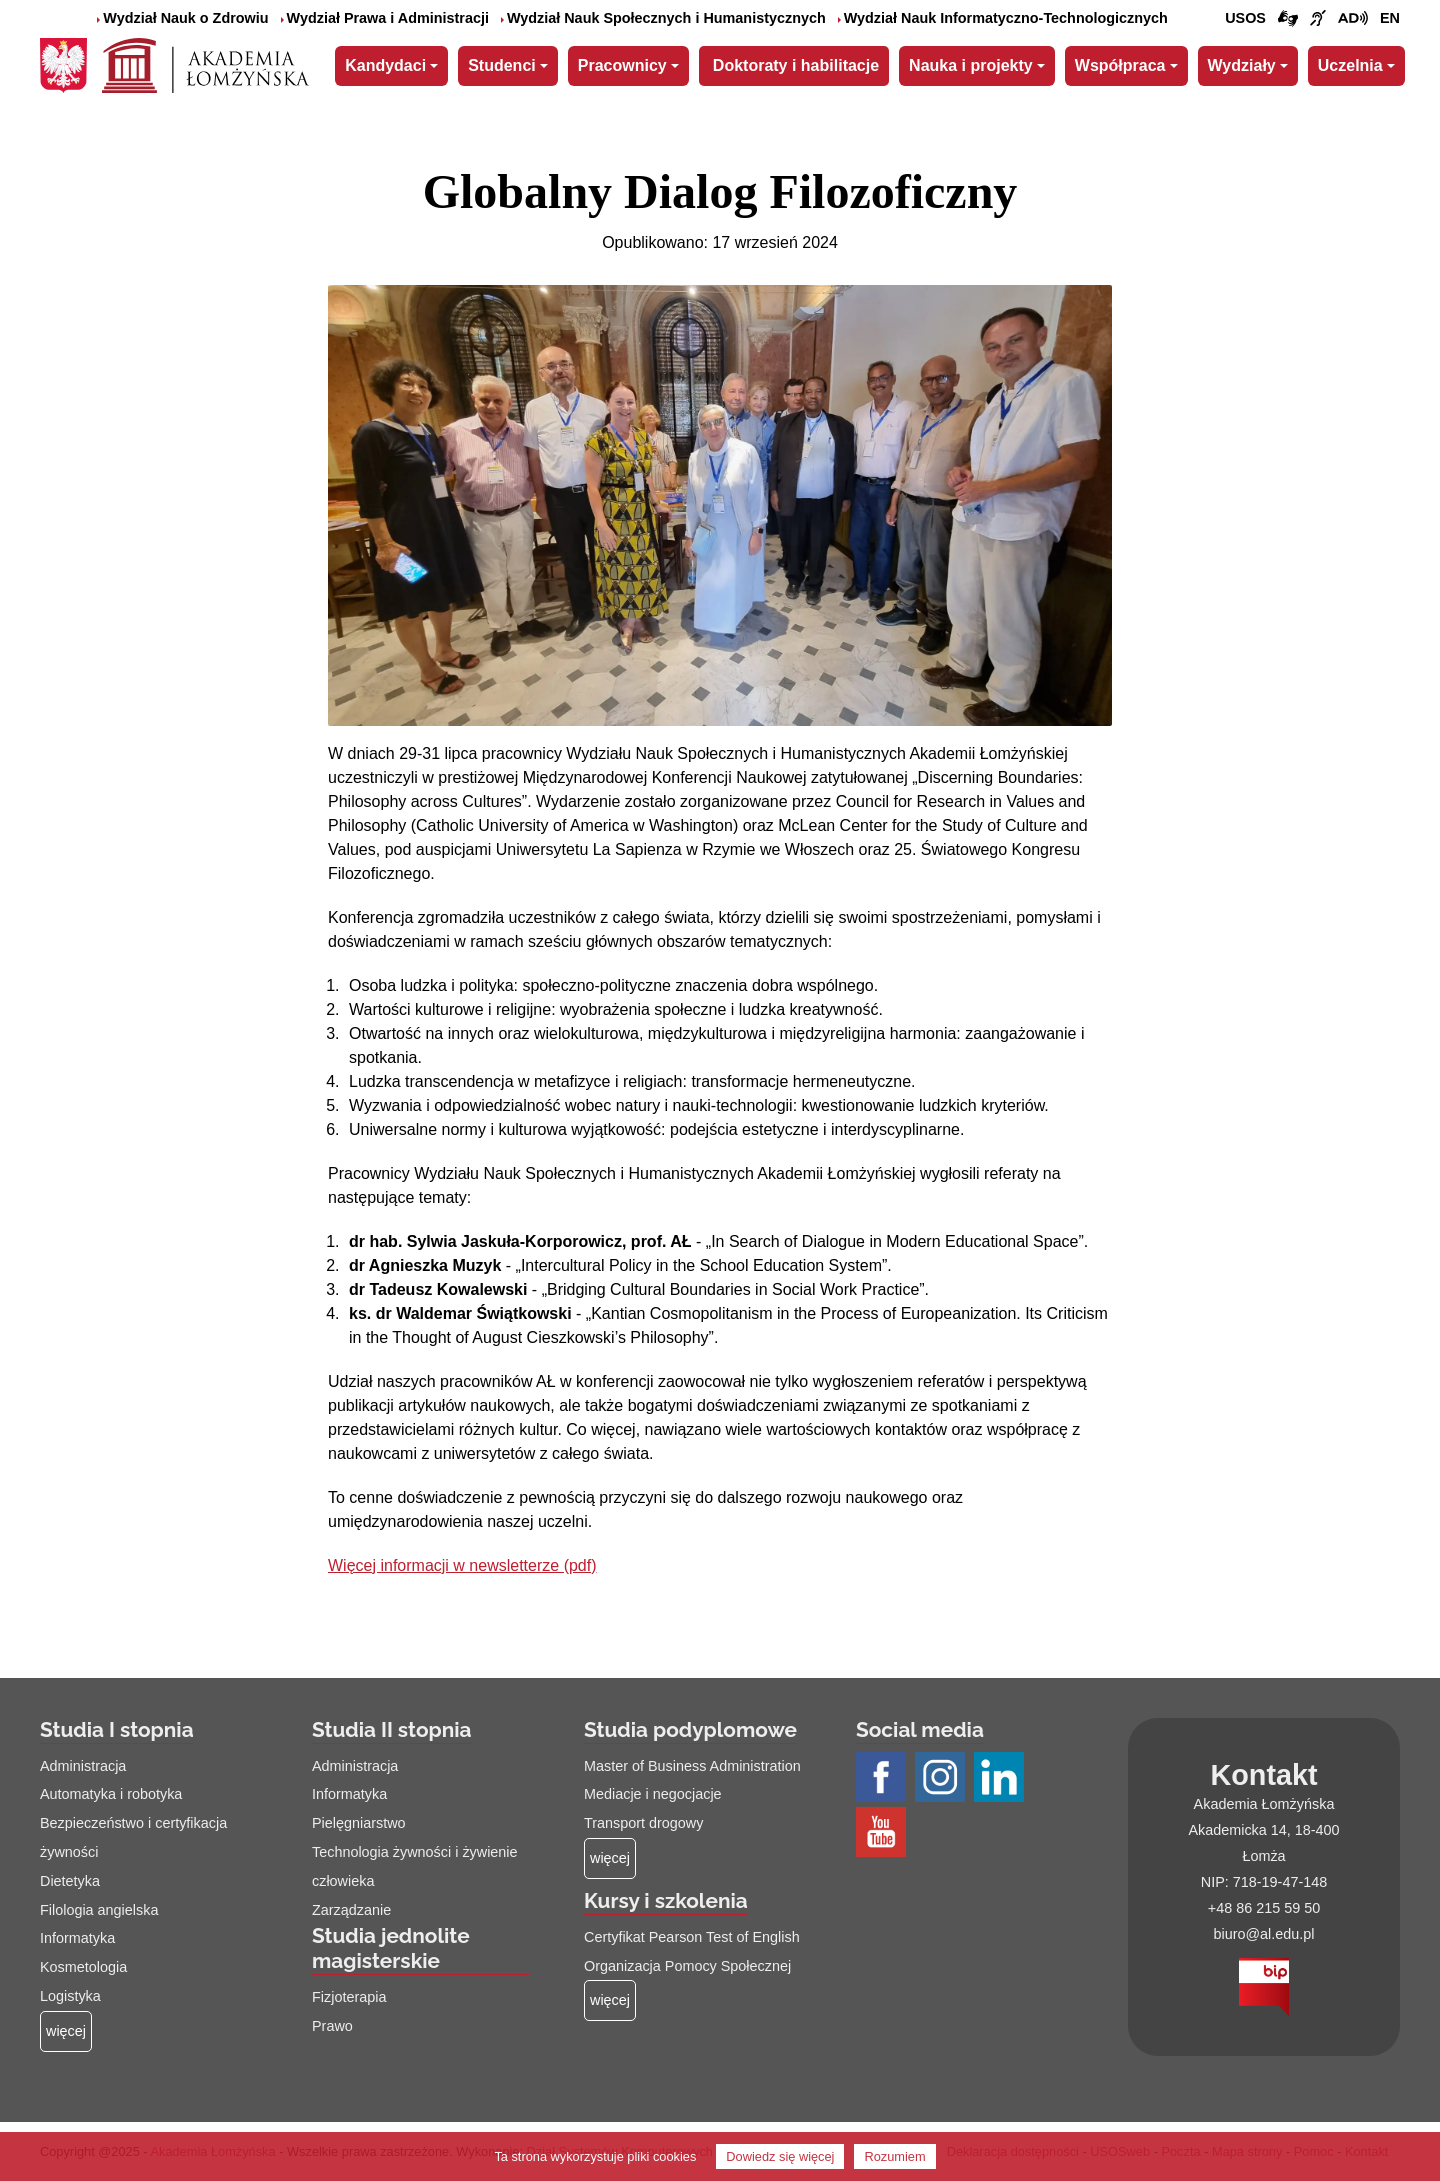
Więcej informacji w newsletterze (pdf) (462, 1565)
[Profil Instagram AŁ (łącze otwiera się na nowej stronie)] (942, 1778)
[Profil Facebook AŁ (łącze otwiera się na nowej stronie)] (883, 1778)
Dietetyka (70, 1881)
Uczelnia (1350, 65)
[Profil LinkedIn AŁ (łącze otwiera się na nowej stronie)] (1001, 1778)
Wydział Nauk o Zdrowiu (182, 18)
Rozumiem (894, 2156)
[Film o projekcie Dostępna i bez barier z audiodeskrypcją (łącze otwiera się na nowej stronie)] (1353, 19)
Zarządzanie (351, 1910)
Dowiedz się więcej (780, 2156)
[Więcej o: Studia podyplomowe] (610, 1858)
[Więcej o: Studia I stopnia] (66, 2031)
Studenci (502, 65)
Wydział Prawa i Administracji (385, 18)
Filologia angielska (99, 1910)
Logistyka (70, 1996)
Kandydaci (385, 65)
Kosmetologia (83, 1967)
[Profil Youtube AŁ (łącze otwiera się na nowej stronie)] (883, 1833)
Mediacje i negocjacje (653, 1794)
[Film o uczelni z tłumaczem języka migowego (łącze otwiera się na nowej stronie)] (1318, 19)
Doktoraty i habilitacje (796, 65)
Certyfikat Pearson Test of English (692, 1937)
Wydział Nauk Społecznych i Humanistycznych (663, 18)
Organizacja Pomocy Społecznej (687, 1966)
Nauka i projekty (971, 65)
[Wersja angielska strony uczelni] (1390, 19)
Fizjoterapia (349, 1997)
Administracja (83, 1766)
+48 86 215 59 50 (1264, 1908)
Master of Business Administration (692, 1766)
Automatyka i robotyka (111, 1794)
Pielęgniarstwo (359, 1823)
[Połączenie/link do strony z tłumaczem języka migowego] (1288, 19)
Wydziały (1242, 65)
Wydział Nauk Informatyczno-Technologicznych (1003, 18)
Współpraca (1120, 65)
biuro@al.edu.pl (1263, 1934)
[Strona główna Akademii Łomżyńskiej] (205, 63)
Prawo (332, 2026)
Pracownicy (622, 65)
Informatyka (77, 1938)
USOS (1245, 18)
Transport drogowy (643, 1823)
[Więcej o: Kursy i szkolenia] (610, 2000)
